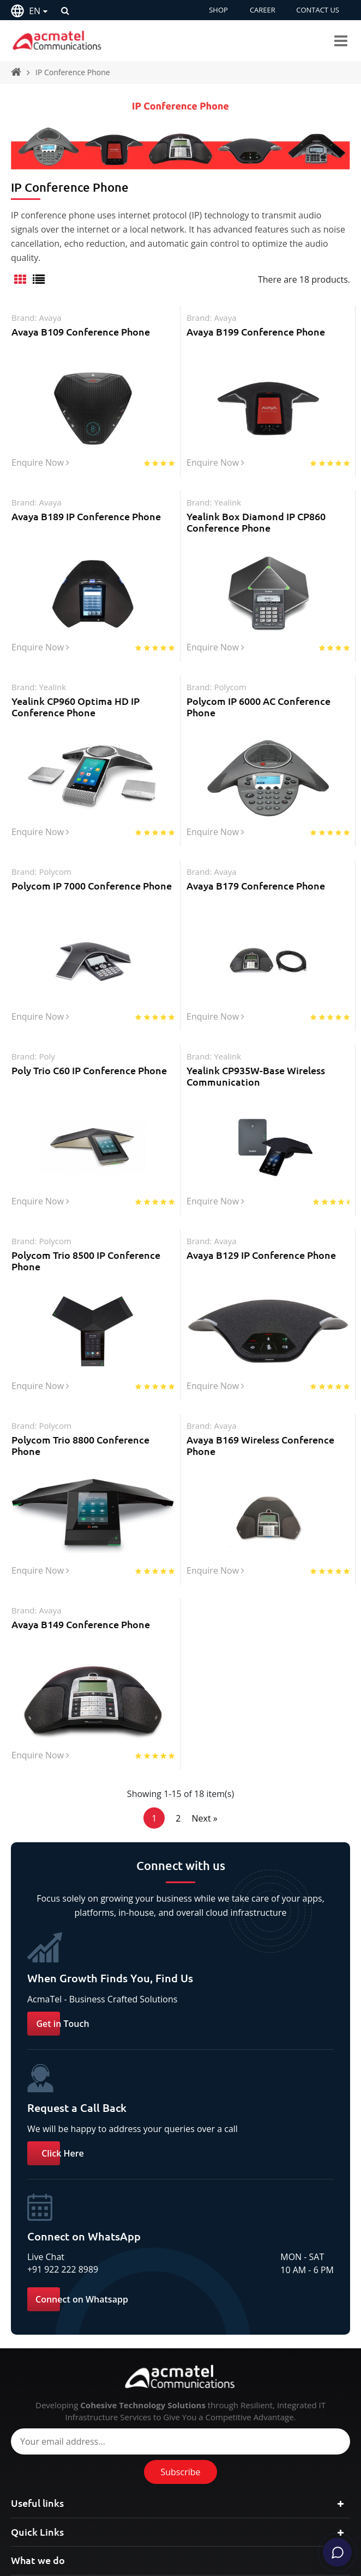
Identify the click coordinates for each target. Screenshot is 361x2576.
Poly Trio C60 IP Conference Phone (89, 1091)
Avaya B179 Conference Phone (255, 901)
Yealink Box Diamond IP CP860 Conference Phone (256, 527)
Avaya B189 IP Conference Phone (86, 521)
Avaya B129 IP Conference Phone (261, 1280)
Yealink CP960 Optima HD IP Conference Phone (75, 717)
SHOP (217, 10)
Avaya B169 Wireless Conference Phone (260, 1476)
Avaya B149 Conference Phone (80, 1660)
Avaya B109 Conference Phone (80, 331)
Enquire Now (40, 470)
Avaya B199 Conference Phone (255, 331)
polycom (230, 697)
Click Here (62, 2195)
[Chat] (335, 2550)
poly (47, 1076)
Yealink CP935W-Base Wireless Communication (255, 1097)
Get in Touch (62, 2065)
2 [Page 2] (178, 1860)
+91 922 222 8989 (63, 2311)
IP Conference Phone (72, 72)
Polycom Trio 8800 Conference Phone (80, 1476)
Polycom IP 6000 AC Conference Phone (258, 717)
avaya (50, 317)
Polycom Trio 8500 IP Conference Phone (85, 1286)
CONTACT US (317, 10)
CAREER (261, 10)
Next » (204, 1860)
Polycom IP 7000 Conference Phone (91, 901)
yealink (227, 507)
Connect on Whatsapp (81, 2341)
